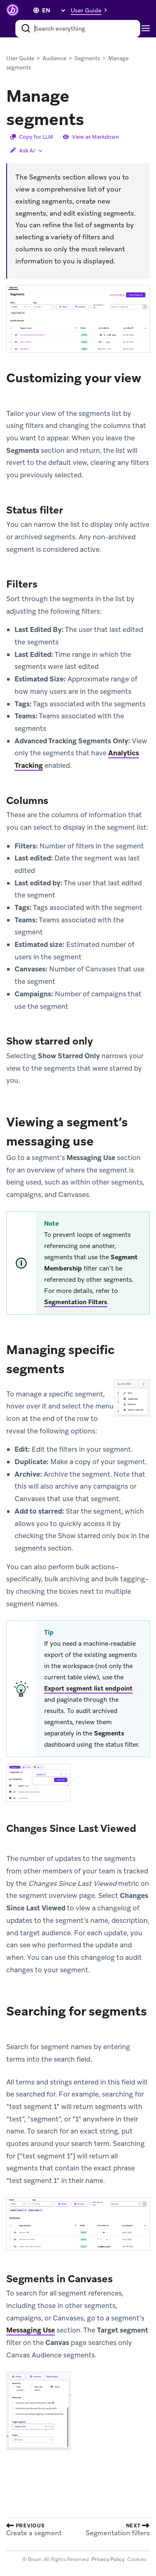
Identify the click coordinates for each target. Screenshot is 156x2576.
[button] (91, 10)
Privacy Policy (108, 2559)
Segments (87, 58)
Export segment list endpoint (88, 1688)
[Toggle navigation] (148, 28)
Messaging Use (30, 2330)
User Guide (20, 58)
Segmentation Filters (75, 1302)
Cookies (136, 2559)
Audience (54, 58)
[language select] (53, 10)
